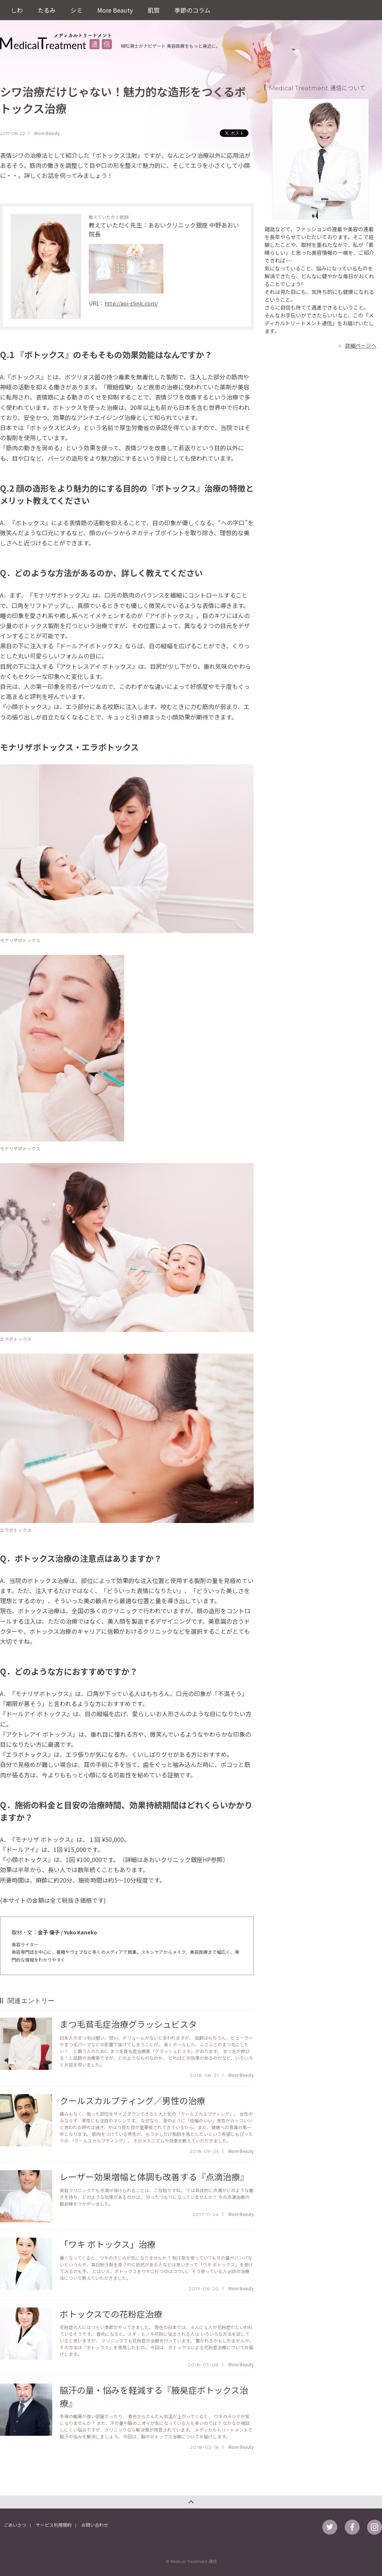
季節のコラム (192, 10)
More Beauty (115, 10)
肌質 (154, 10)
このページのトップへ (191, 2501)
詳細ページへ (360, 345)
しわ (17, 10)
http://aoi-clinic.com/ (131, 303)
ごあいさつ (15, 2525)
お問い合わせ (94, 2525)
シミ (76, 10)
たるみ (47, 10)
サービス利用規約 (54, 2525)
